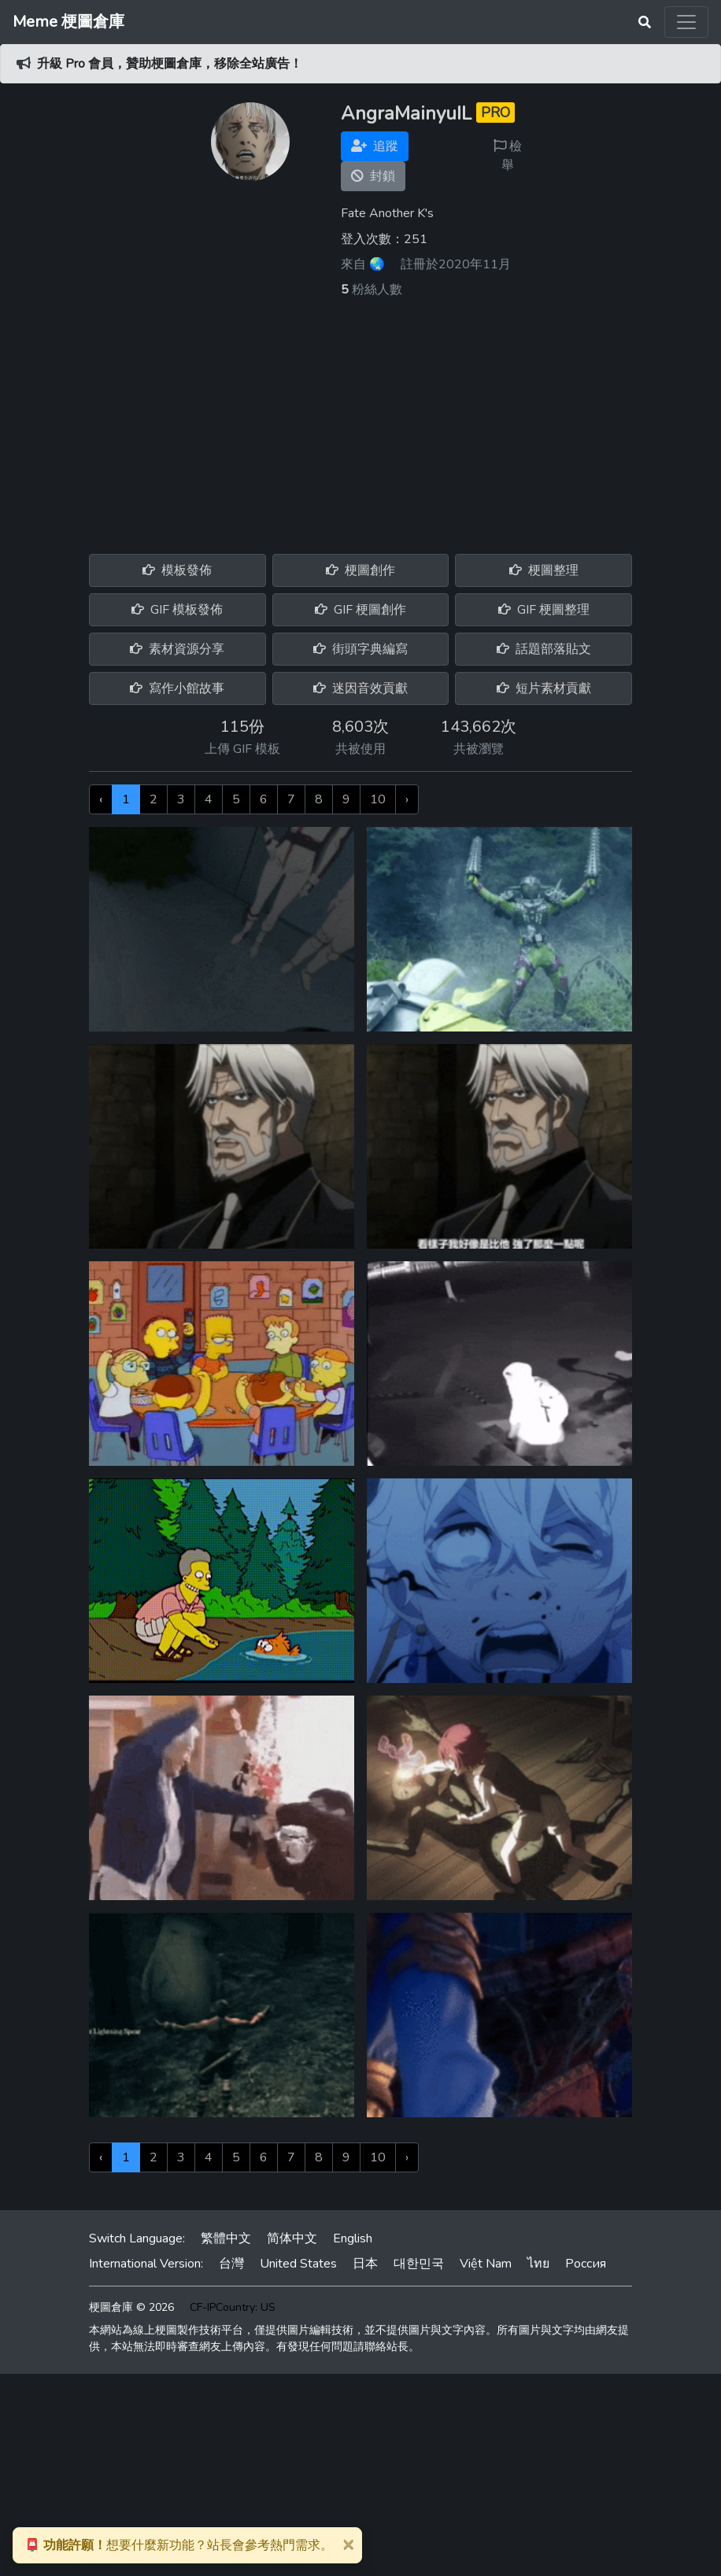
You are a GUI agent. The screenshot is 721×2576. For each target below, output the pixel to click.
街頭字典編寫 (360, 649)
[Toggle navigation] (686, 22)
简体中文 (292, 2238)
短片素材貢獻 (544, 688)
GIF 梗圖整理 (544, 609)
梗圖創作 (360, 570)
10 (378, 799)
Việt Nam (486, 2263)
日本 (365, 2263)
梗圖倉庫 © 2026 (131, 2307)
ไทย (538, 2263)
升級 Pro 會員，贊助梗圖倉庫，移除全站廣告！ (169, 63)
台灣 (231, 2263)
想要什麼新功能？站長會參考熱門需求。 (178, 2545)
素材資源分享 (177, 649)
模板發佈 (177, 570)
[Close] (348, 2543)
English (352, 2238)
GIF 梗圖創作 (360, 609)
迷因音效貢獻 (360, 688)
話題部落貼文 (544, 649)
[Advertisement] (360, 417)
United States (298, 2263)
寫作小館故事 (177, 688)
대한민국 (419, 2263)
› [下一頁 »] (407, 799)
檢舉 (508, 156)
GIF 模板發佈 (177, 609)
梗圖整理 (544, 570)
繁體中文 (226, 2238)
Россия (585, 2263)
